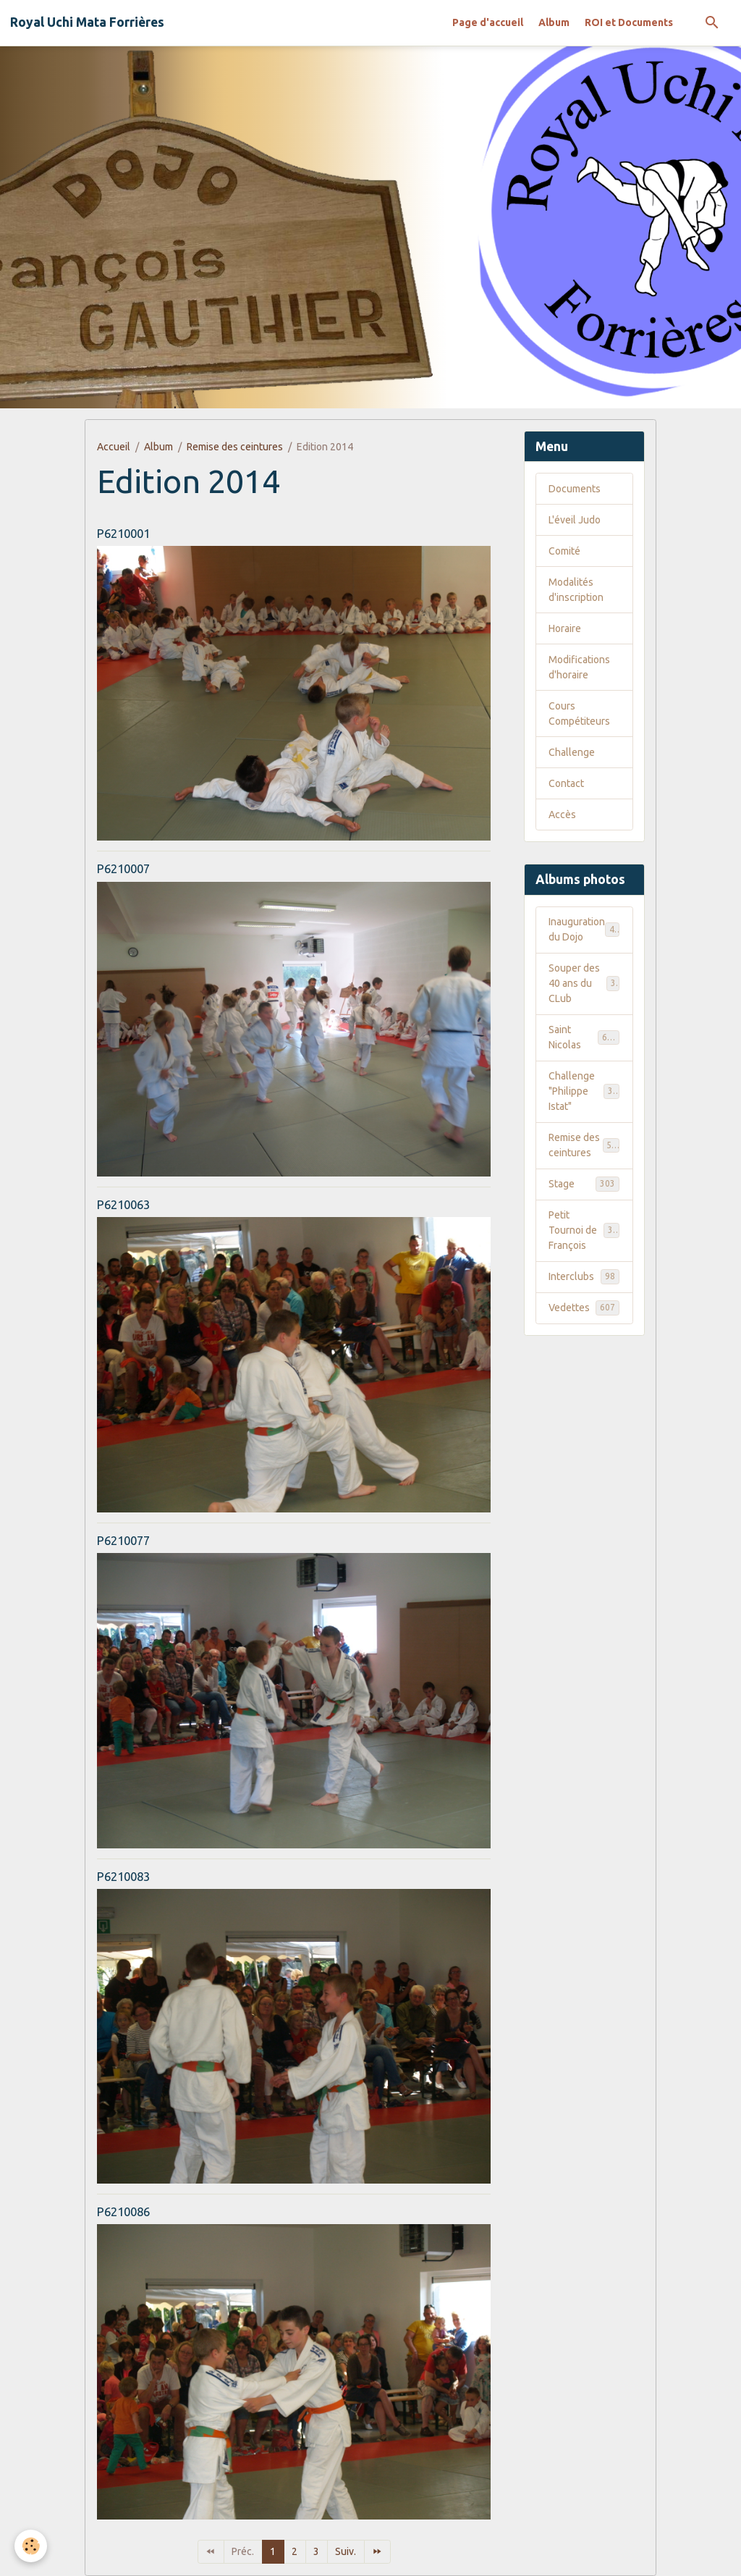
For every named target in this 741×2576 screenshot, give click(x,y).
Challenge (572, 752)
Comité (564, 551)
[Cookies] (30, 2546)
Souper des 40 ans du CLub (584, 983)
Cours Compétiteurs (579, 713)
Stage (584, 1184)
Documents (575, 488)
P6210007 (123, 868)
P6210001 (123, 533)
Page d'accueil (487, 22)
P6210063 (123, 1204)
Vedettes (584, 1307)
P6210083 (123, 1876)
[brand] (87, 22)
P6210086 (123, 2211)
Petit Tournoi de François (586, 1230)
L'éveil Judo (575, 520)
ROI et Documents (629, 22)
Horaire (565, 628)
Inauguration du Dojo (584, 929)
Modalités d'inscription (576, 589)
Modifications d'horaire (579, 667)
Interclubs (584, 1276)
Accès (562, 814)
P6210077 (123, 1540)
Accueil (113, 447)
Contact (566, 783)
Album (553, 22)
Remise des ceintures (235, 447)
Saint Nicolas (584, 1037)
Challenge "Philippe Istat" (586, 1091)
